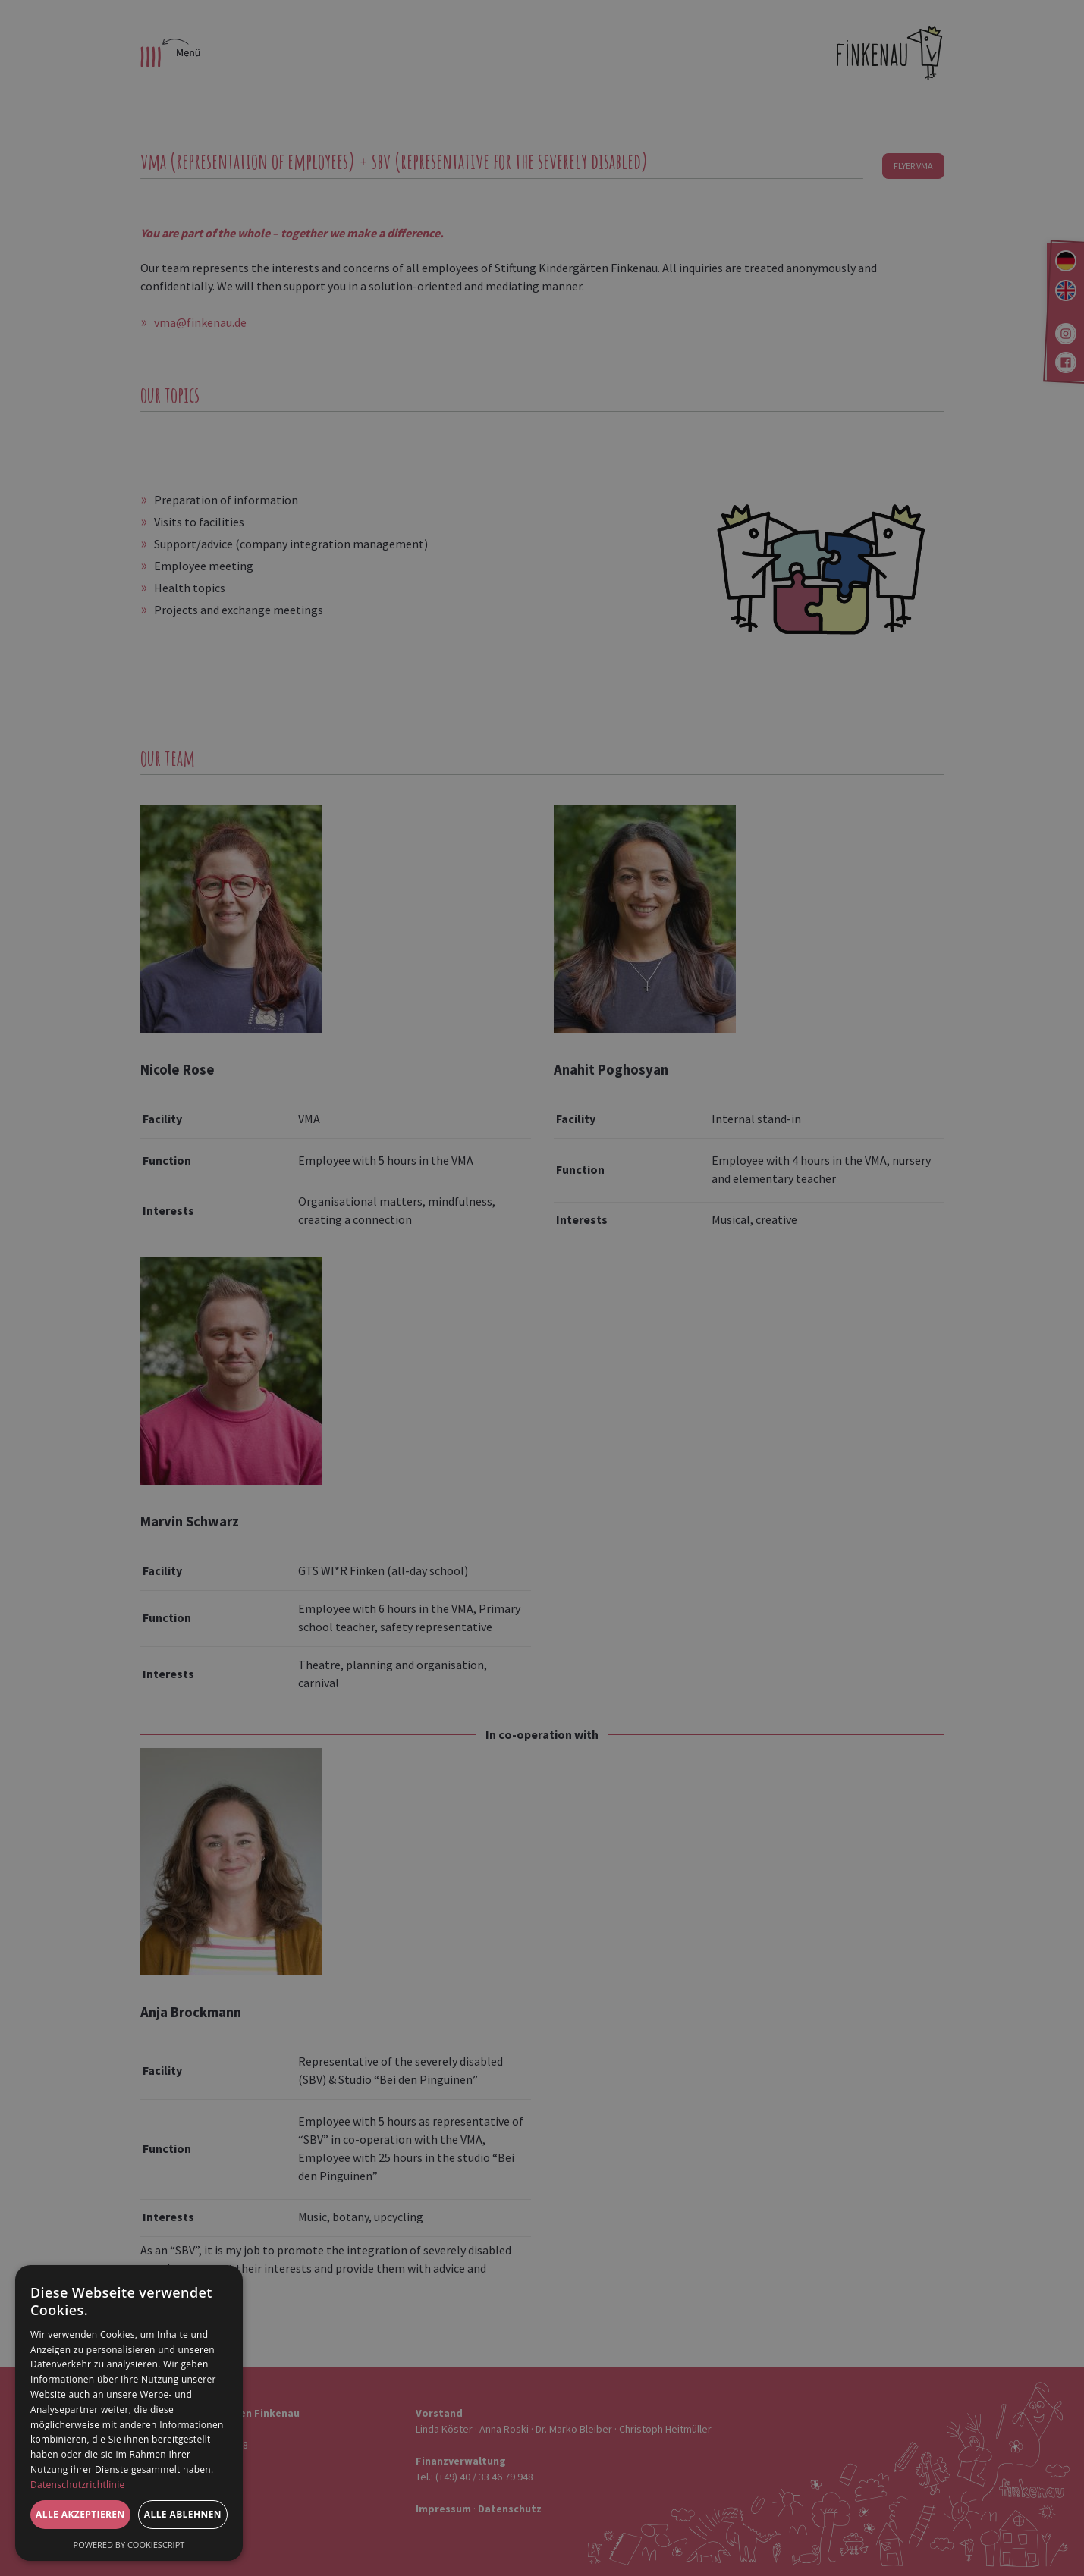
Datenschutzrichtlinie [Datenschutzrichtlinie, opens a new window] (77, 2484)
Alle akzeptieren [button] (80, 2514)
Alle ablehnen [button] (183, 2514)
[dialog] (129, 2413)
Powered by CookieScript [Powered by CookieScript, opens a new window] (129, 2544)
